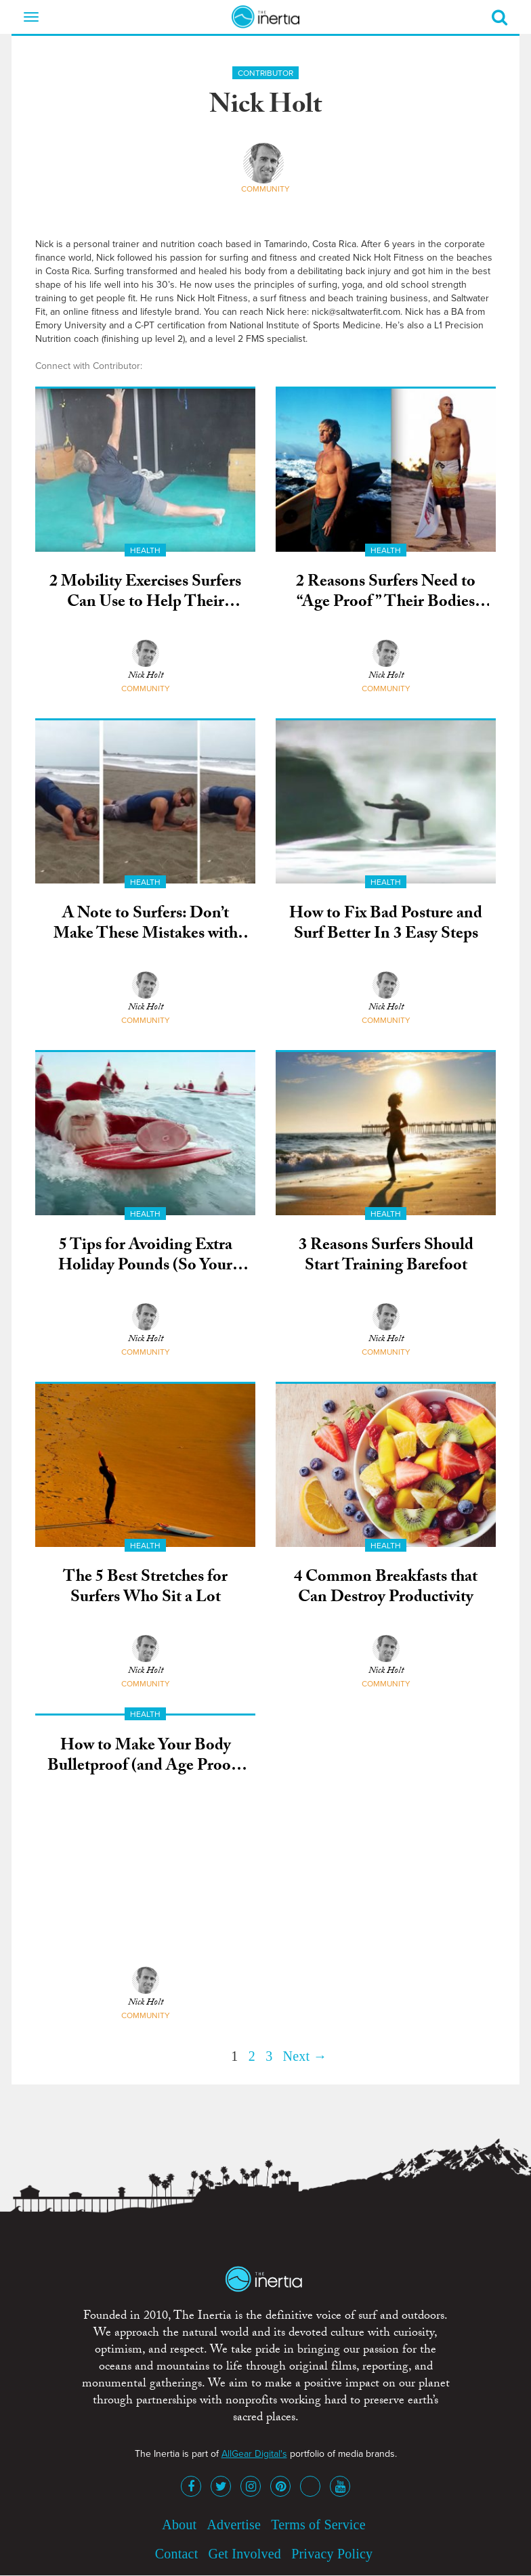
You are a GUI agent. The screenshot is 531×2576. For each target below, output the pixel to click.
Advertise (234, 2524)
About (179, 2524)
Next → (305, 2056)
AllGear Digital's (254, 2454)
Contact (176, 2553)
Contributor (265, 73)
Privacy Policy (332, 2553)
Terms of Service (318, 2524)
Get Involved (245, 2553)
